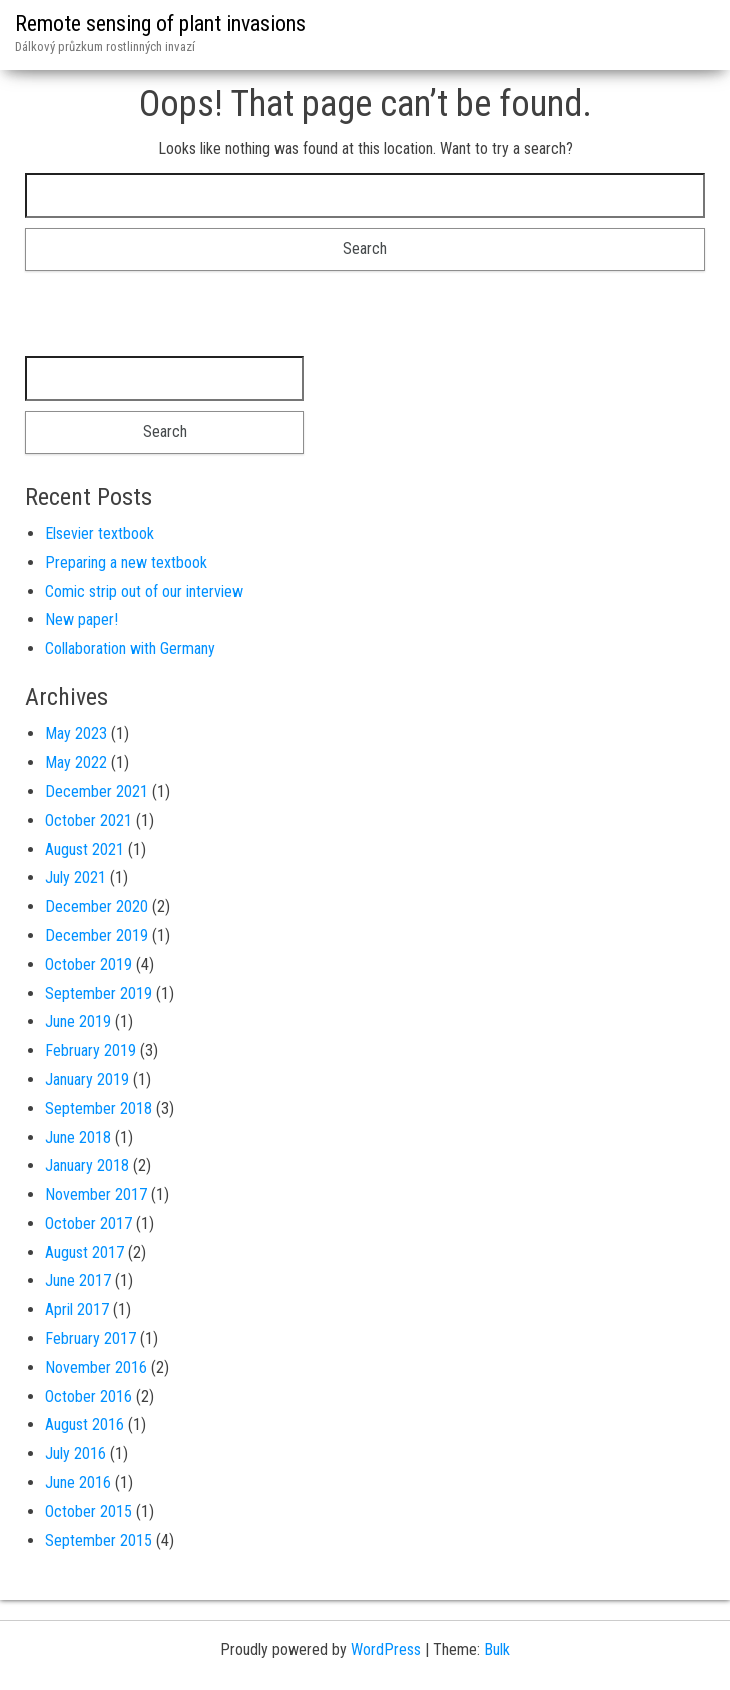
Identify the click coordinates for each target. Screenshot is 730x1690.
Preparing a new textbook (126, 562)
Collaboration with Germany (130, 648)
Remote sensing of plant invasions (160, 23)
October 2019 (88, 964)
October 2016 (88, 1396)
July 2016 (75, 1453)
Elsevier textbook (99, 533)
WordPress (386, 1649)
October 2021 (88, 820)
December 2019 (96, 935)
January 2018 (87, 1165)
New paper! (81, 619)
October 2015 (88, 1511)
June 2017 (78, 1280)
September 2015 (98, 1540)
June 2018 (78, 1137)
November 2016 (96, 1367)
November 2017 (96, 1194)
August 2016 (84, 1424)
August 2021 (84, 849)
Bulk (497, 1649)
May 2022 (76, 762)
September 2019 (98, 993)
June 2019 (78, 1021)
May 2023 (76, 733)
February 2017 (90, 1338)
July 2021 (75, 877)
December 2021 (96, 791)
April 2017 (77, 1309)
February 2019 (90, 1050)
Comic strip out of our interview (144, 591)
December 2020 (96, 906)
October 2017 (88, 1223)
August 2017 (84, 1252)
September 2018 (98, 1108)
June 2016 (78, 1482)
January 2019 (87, 1079)
